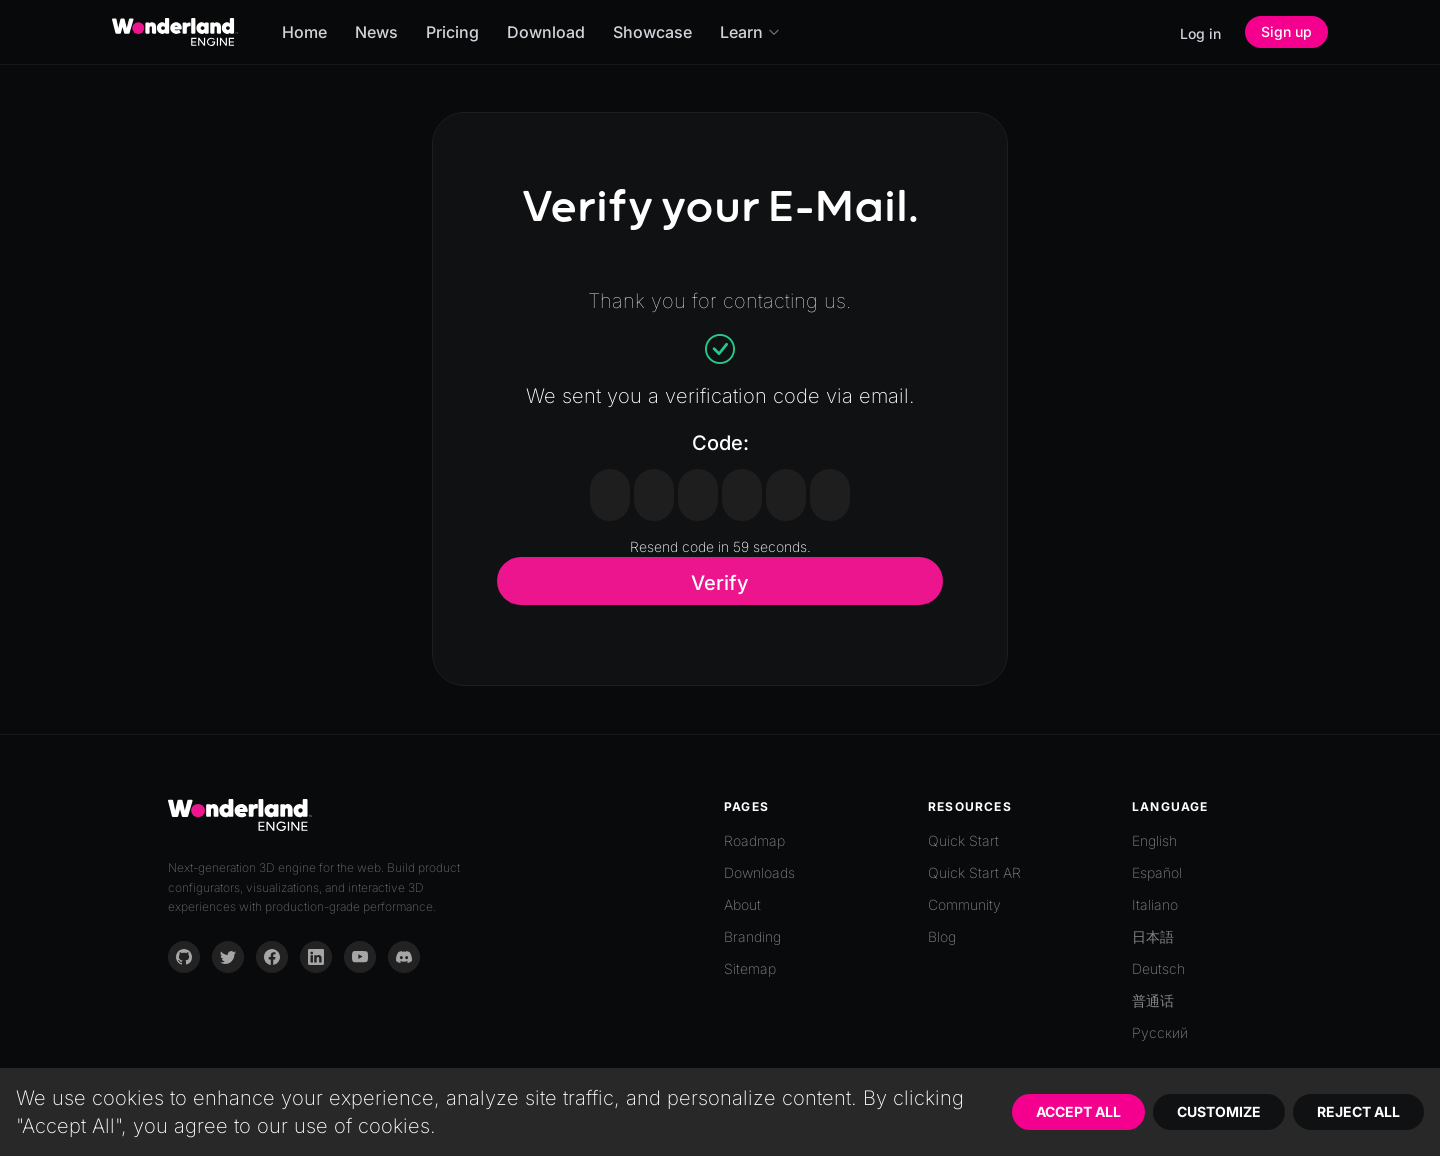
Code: (720, 443)
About (742, 904)
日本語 (1153, 936)
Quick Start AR (974, 872)
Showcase (652, 32)
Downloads (759, 872)
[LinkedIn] (316, 957)
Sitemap (750, 968)
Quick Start (963, 840)
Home (304, 32)
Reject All (1358, 1111)
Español (1157, 872)
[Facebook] (272, 957)
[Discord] (404, 957)
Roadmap (754, 840)
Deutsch (1158, 968)
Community (964, 904)
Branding (752, 936)
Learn (750, 32)
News (376, 32)
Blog (942, 936)
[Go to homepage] (175, 32)
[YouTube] (360, 957)
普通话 (1153, 1000)
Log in (1200, 33)
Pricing (452, 32)
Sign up (1286, 31)
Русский (1160, 1032)
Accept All (1078, 1111)
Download (546, 32)
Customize (1219, 1111)
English (1154, 840)
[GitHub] (184, 957)
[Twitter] (228, 957)
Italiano (1155, 904)
